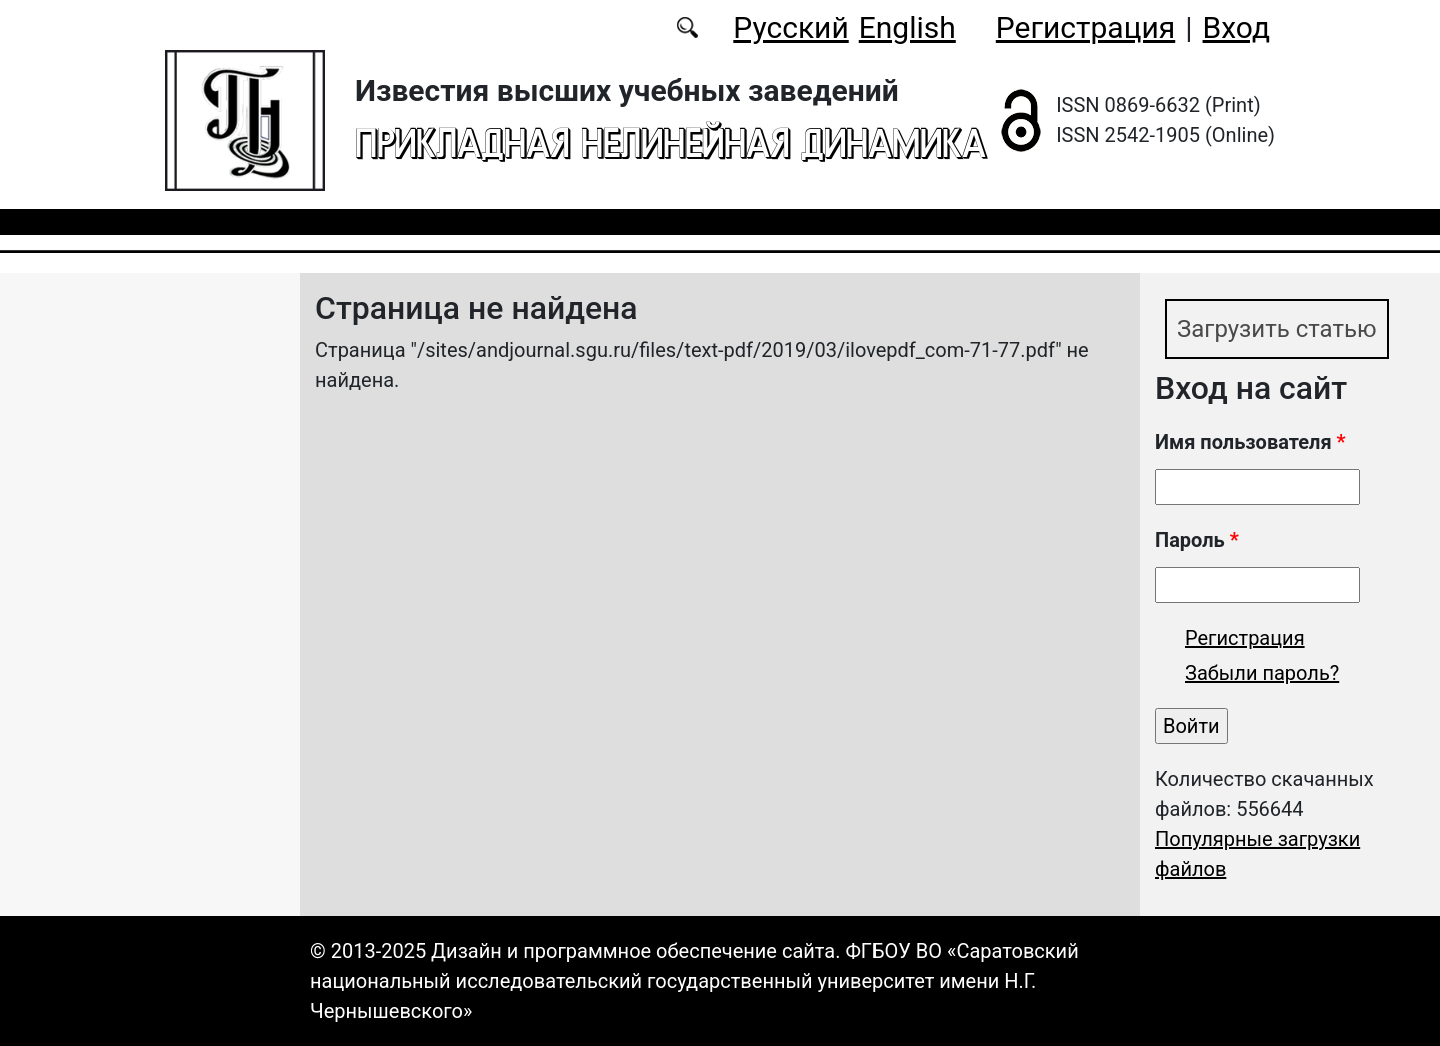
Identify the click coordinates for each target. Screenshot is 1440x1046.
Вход (1236, 27)
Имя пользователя (1250, 442)
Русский (790, 27)
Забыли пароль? (1262, 673)
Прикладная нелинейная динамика (670, 142)
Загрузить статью (1277, 329)
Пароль (1197, 540)
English (907, 27)
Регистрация (1085, 27)
